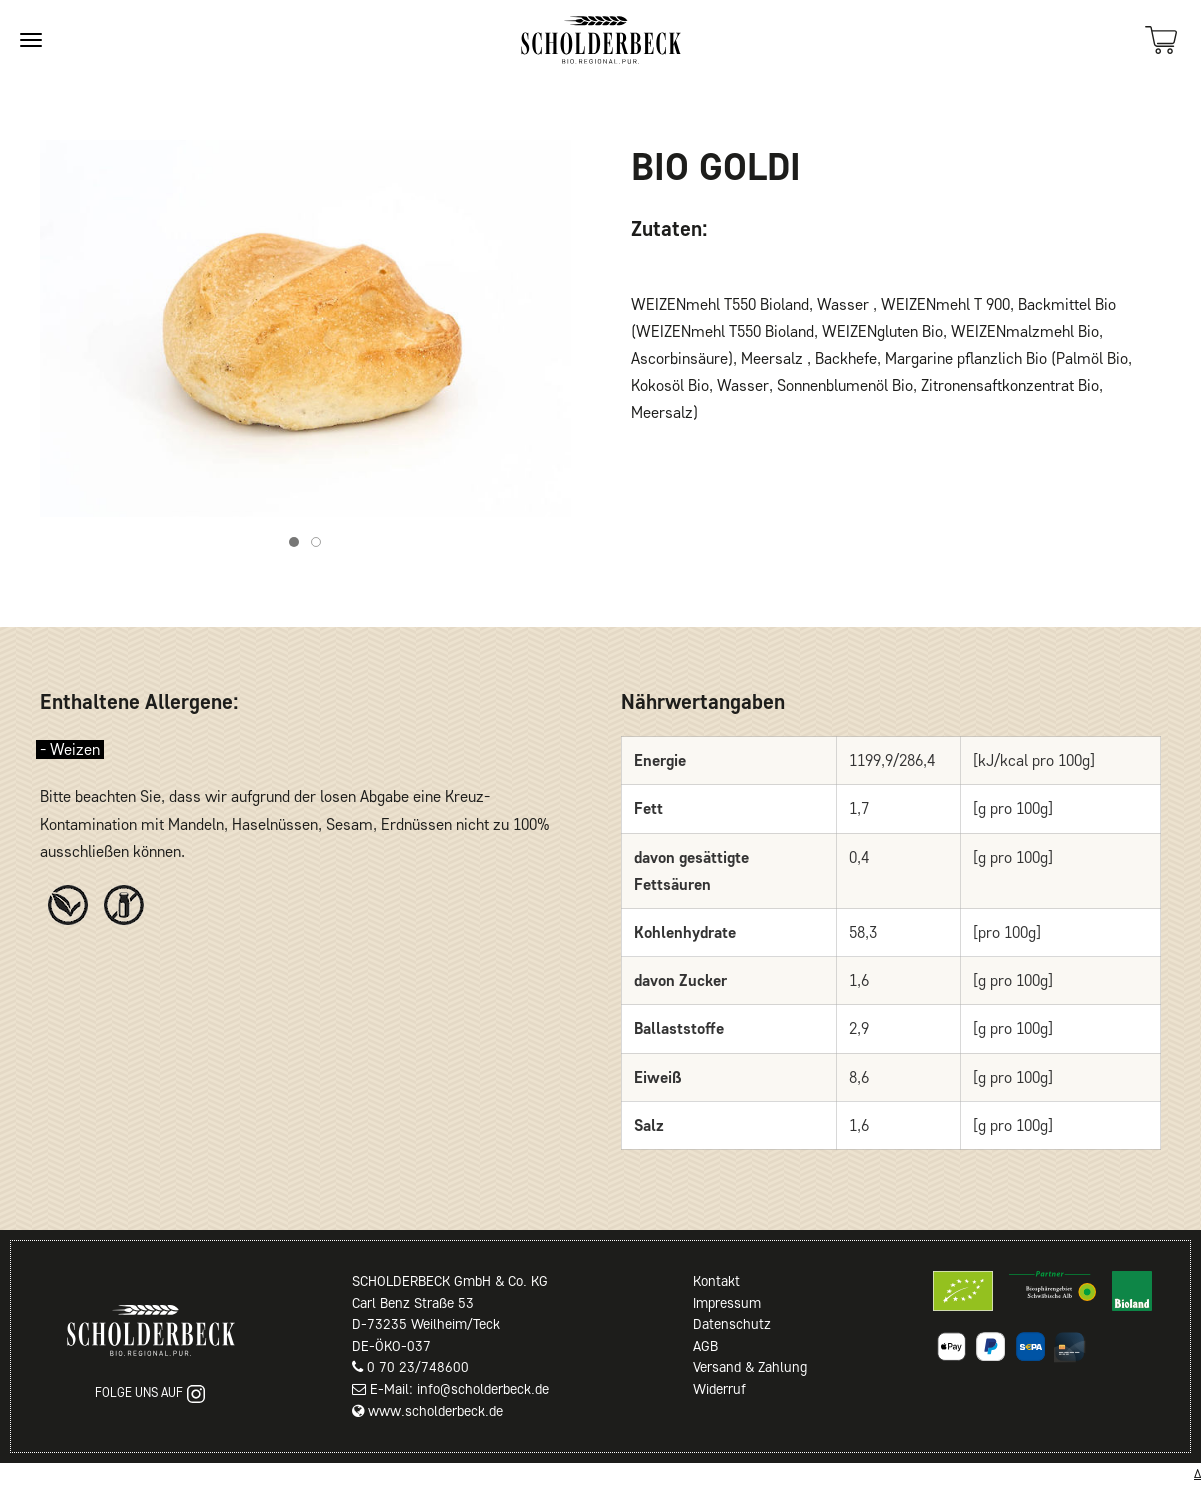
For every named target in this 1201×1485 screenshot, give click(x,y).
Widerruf (719, 1389)
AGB (705, 1346)
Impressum (727, 1303)
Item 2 (320, 544)
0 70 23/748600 (418, 1367)
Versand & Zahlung (750, 1367)
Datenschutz (732, 1324)
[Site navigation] (31, 40)
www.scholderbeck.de (435, 1411)
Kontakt (716, 1281)
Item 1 (298, 544)
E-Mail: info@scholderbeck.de (459, 1389)
